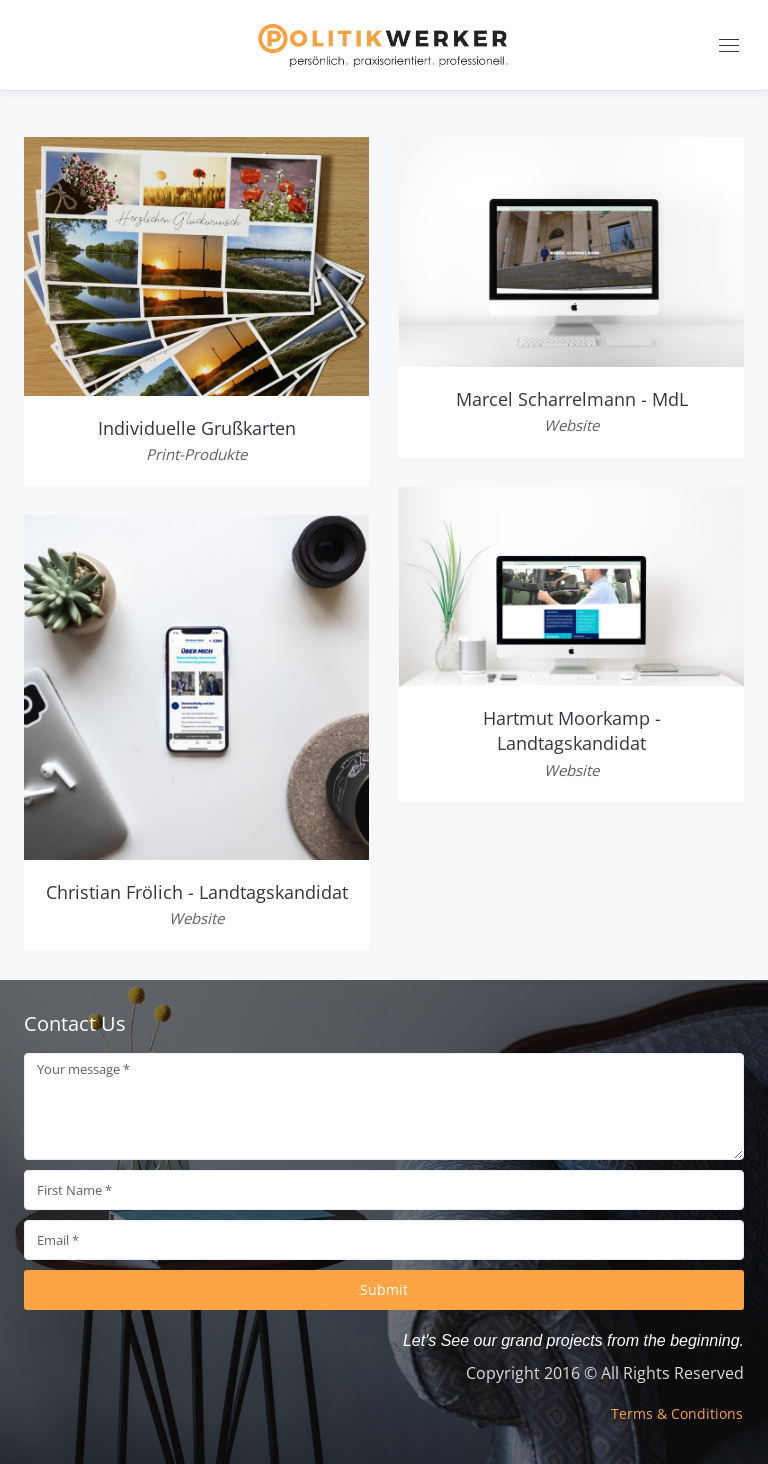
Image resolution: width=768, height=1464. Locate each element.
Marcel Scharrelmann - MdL (572, 399)
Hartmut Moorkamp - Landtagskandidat (572, 730)
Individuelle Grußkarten (197, 428)
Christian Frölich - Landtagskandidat (197, 892)
